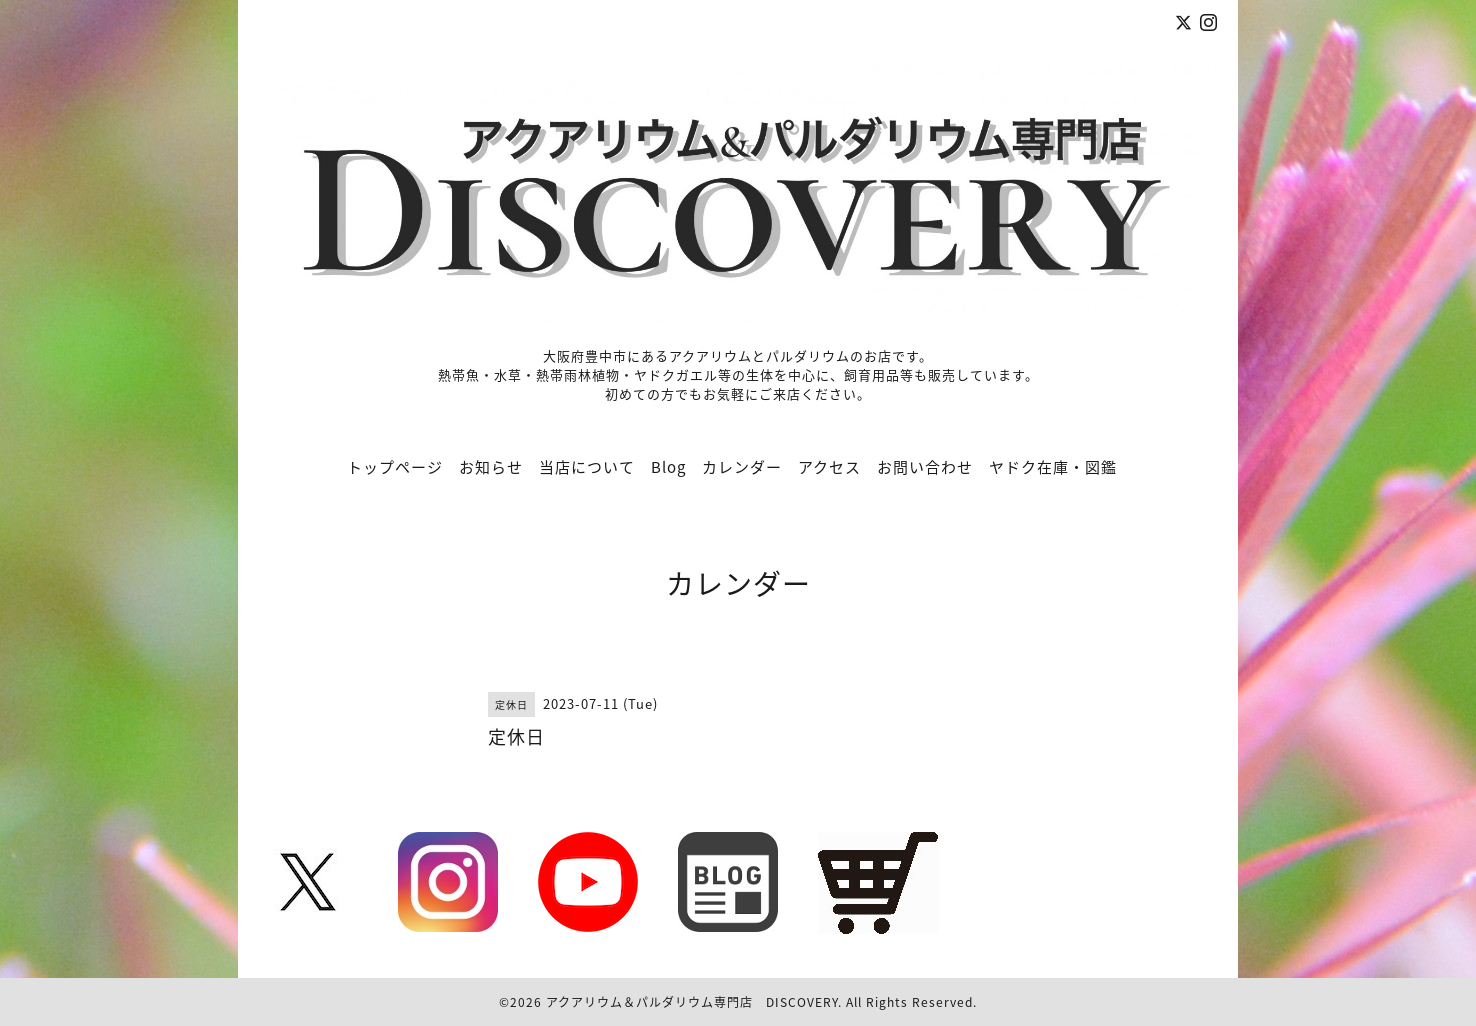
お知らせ (491, 467)
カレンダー (742, 467)
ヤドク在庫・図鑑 (1053, 467)
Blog (668, 467)
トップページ (395, 467)
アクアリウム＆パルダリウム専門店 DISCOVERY (692, 1002)
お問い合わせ (925, 467)
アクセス (829, 467)
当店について (587, 467)
